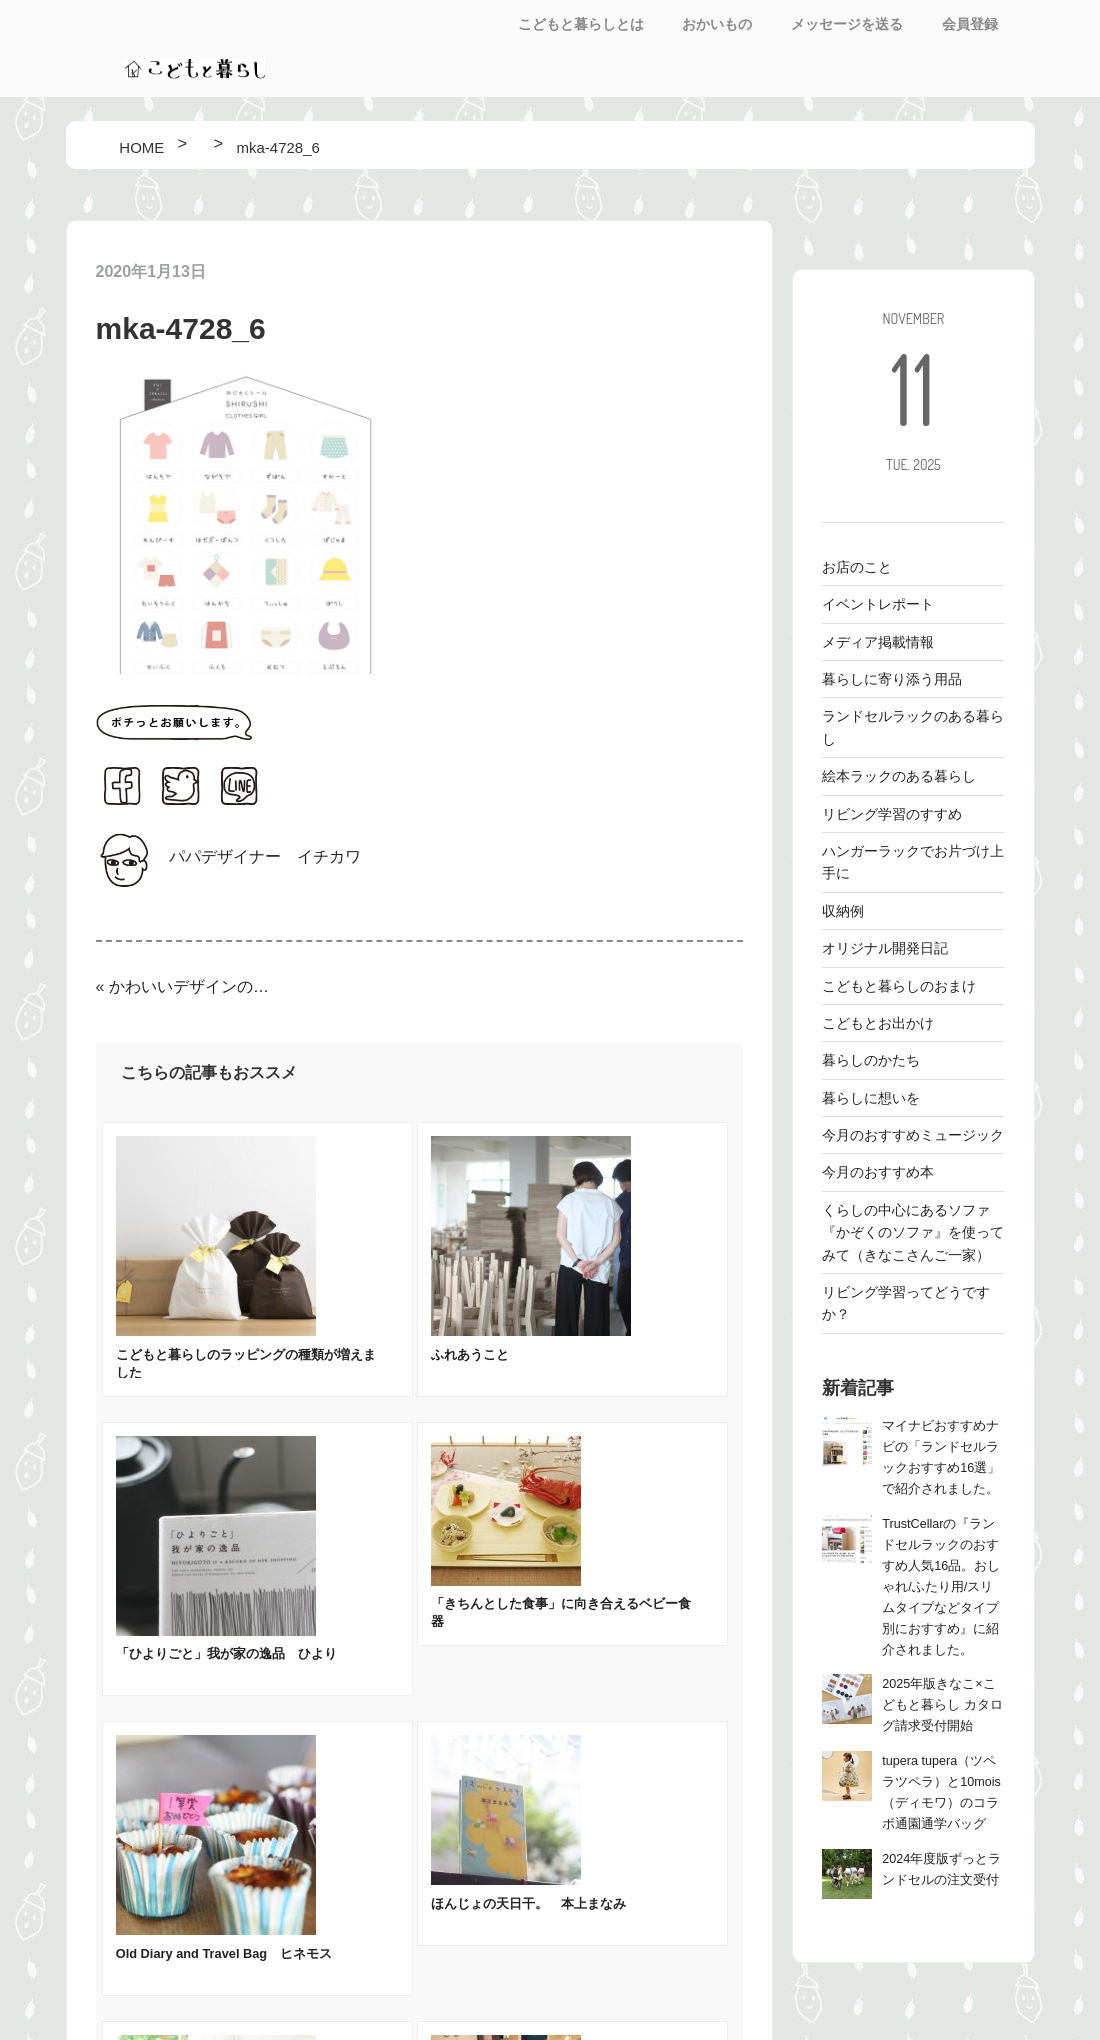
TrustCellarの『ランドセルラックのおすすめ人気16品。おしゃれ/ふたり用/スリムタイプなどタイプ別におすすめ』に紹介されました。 (941, 1587)
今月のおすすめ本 (878, 1172)
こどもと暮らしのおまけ (899, 986)
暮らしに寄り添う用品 (892, 679)
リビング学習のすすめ (892, 814)
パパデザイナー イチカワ (265, 856)
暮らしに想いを (871, 1098)
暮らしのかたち (871, 1060)
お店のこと (857, 567)
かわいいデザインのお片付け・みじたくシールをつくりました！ (190, 986)
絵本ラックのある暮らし (899, 776)
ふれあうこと (470, 1354)
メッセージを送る (847, 24)
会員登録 (970, 24)
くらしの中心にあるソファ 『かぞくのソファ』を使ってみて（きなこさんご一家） (913, 1232)
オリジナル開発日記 (885, 948)
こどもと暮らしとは (581, 24)
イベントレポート (878, 604)
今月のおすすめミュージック (913, 1135)
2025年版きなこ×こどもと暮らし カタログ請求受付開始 (942, 1705)
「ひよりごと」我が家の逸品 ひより (226, 1653)
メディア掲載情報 (878, 642)
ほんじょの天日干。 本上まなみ (528, 1903)
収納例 (843, 911)
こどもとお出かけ (878, 1023)
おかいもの (717, 24)
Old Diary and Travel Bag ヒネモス (224, 1953)
